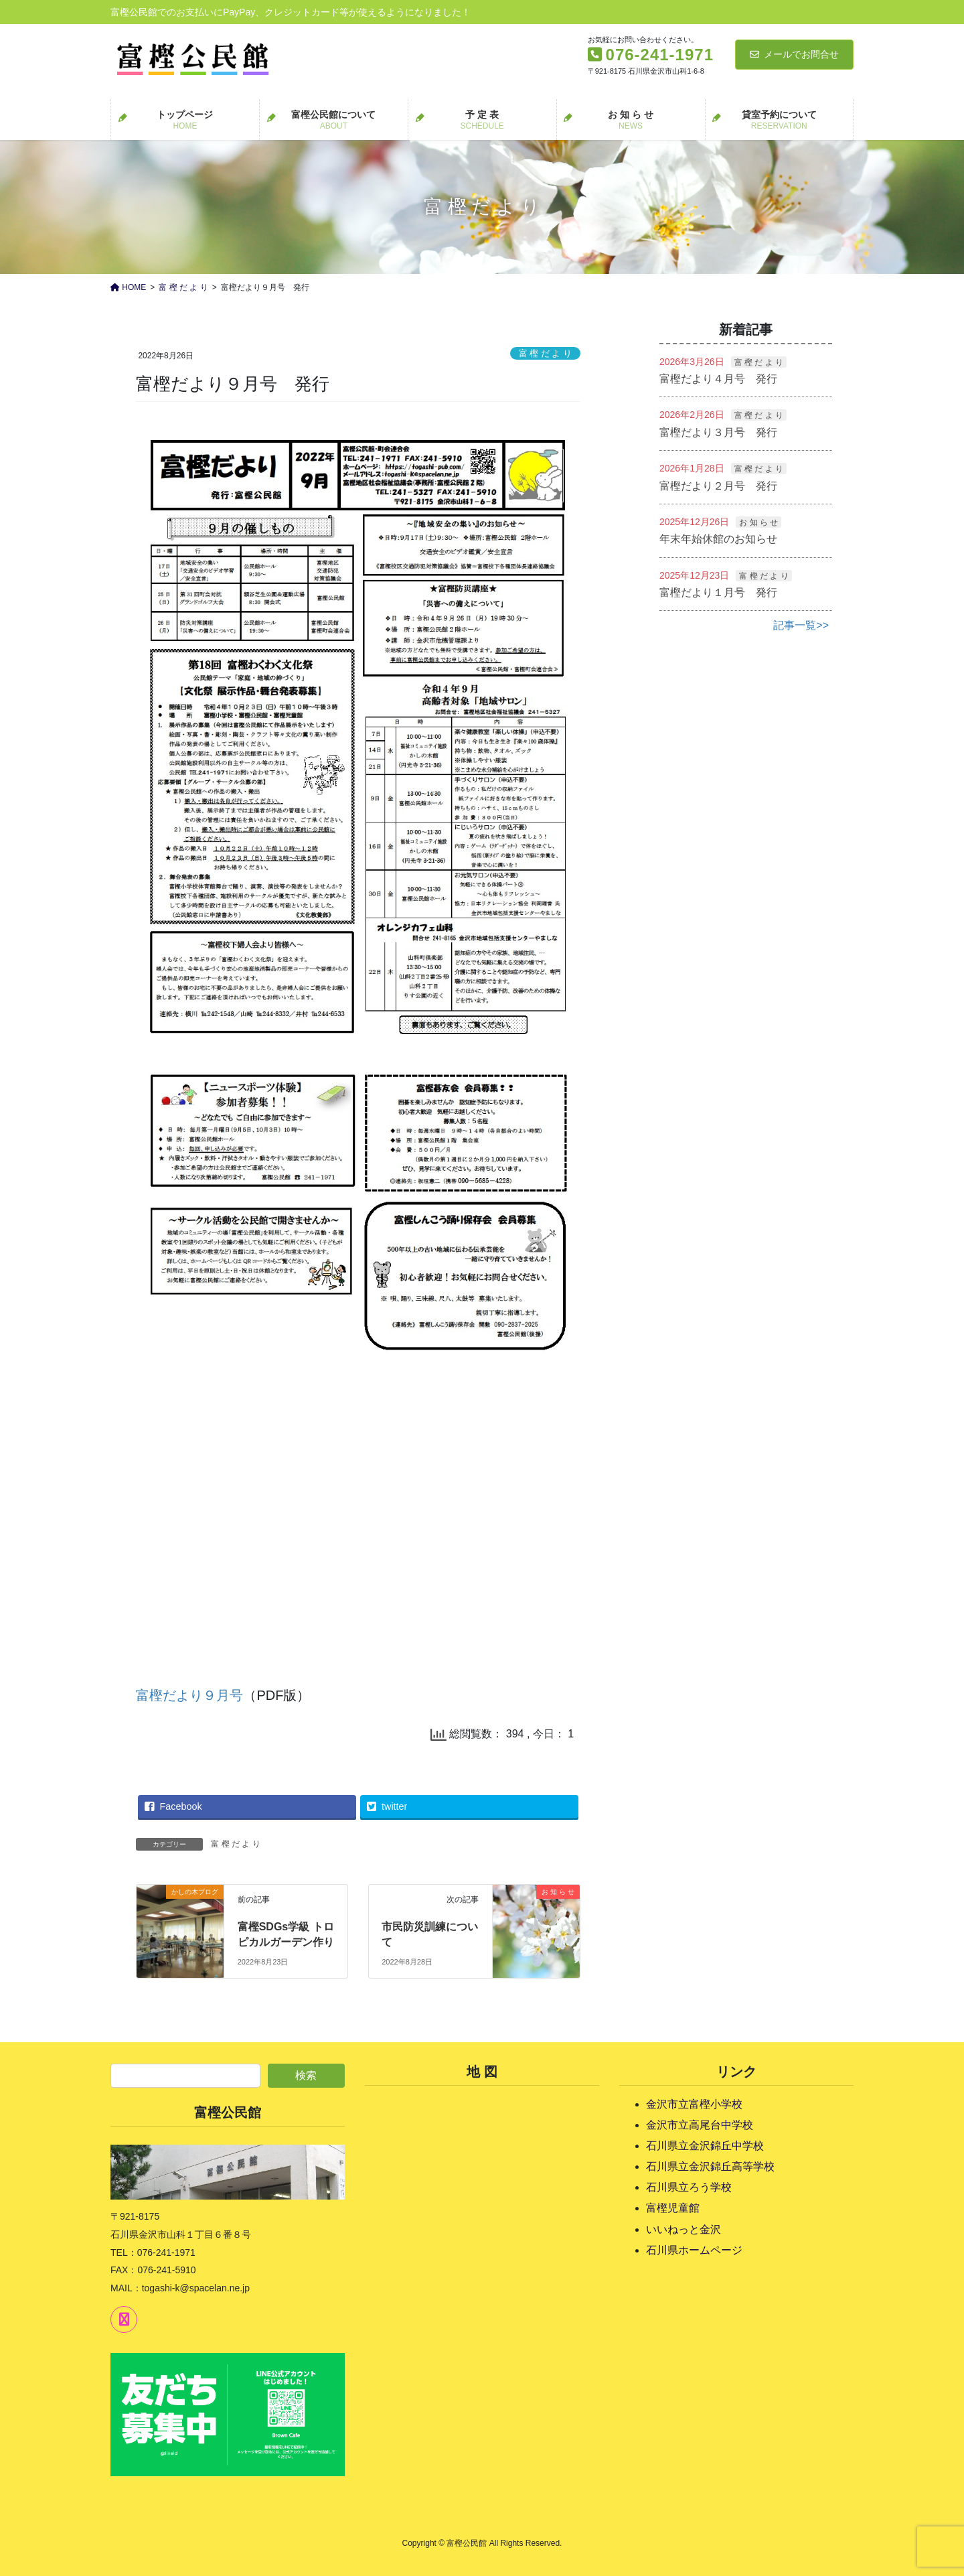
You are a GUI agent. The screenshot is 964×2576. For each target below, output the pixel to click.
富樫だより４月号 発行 (718, 378)
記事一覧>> (801, 625)
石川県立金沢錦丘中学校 (705, 2145)
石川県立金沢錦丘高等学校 (710, 2166)
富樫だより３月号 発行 (718, 432)
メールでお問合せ (794, 54)
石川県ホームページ (694, 2250)
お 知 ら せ (758, 522)
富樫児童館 (673, 2208)
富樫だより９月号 (189, 1695)
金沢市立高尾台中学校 (699, 2125)
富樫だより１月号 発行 (718, 592)
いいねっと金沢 (683, 2229)
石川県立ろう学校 (689, 2187)
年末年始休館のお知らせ (718, 539)
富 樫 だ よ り (545, 353)
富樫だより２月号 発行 (718, 486)
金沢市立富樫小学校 (694, 2104)
